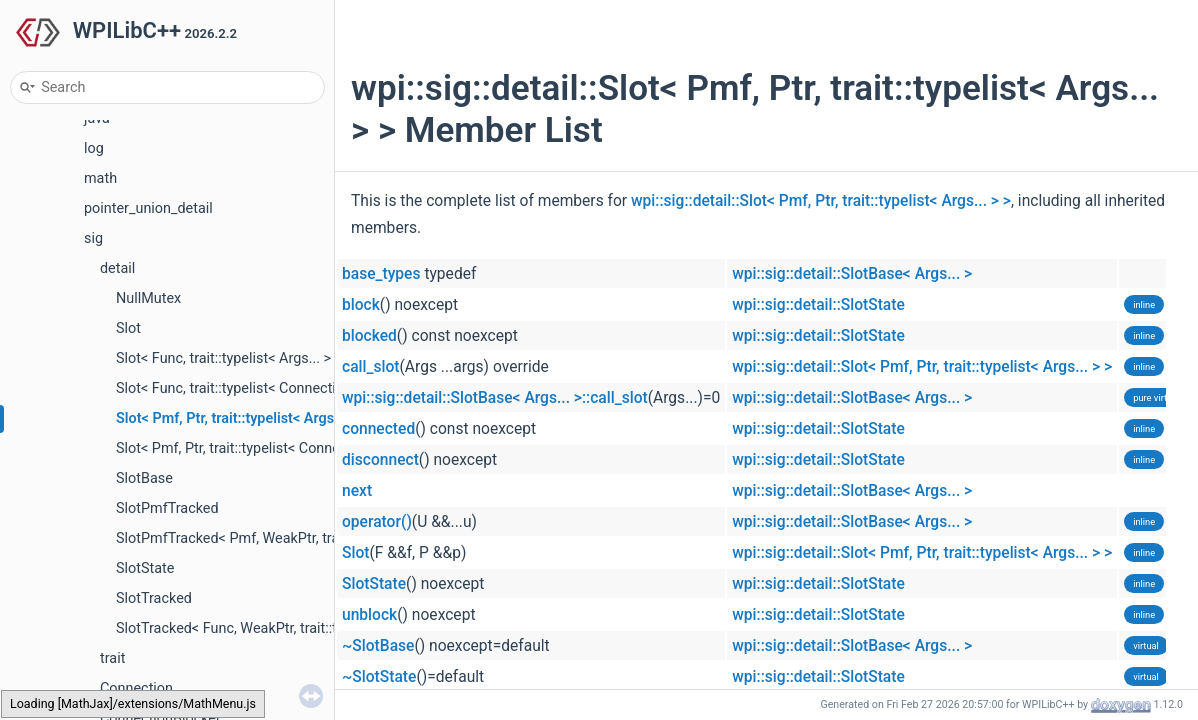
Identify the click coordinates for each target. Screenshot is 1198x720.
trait (112, 658)
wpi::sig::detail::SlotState (818, 305)
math (100, 178)
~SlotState (379, 677)
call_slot (371, 367)
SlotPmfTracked (167, 508)
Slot (128, 328)
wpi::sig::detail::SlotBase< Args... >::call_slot (495, 398)
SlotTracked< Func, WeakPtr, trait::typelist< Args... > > (284, 628)
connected (378, 429)
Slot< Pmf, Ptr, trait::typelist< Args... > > (242, 418)
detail (117, 268)
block (361, 305)
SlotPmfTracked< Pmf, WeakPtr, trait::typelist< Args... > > (295, 538)
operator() (377, 522)
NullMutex (148, 298)
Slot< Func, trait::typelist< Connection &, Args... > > (275, 388)
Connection (136, 688)
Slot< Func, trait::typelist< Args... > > (229, 358)
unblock (369, 615)
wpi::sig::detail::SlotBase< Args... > (852, 274)
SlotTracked (154, 598)
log (94, 148)
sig (93, 238)
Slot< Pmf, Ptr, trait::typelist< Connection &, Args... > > (285, 448)
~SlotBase (378, 646)
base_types (381, 274)
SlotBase (144, 478)
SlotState (145, 568)
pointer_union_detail (148, 208)
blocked (369, 336)
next (357, 491)
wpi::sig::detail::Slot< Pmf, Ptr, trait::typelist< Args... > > (821, 201)
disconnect (380, 460)
